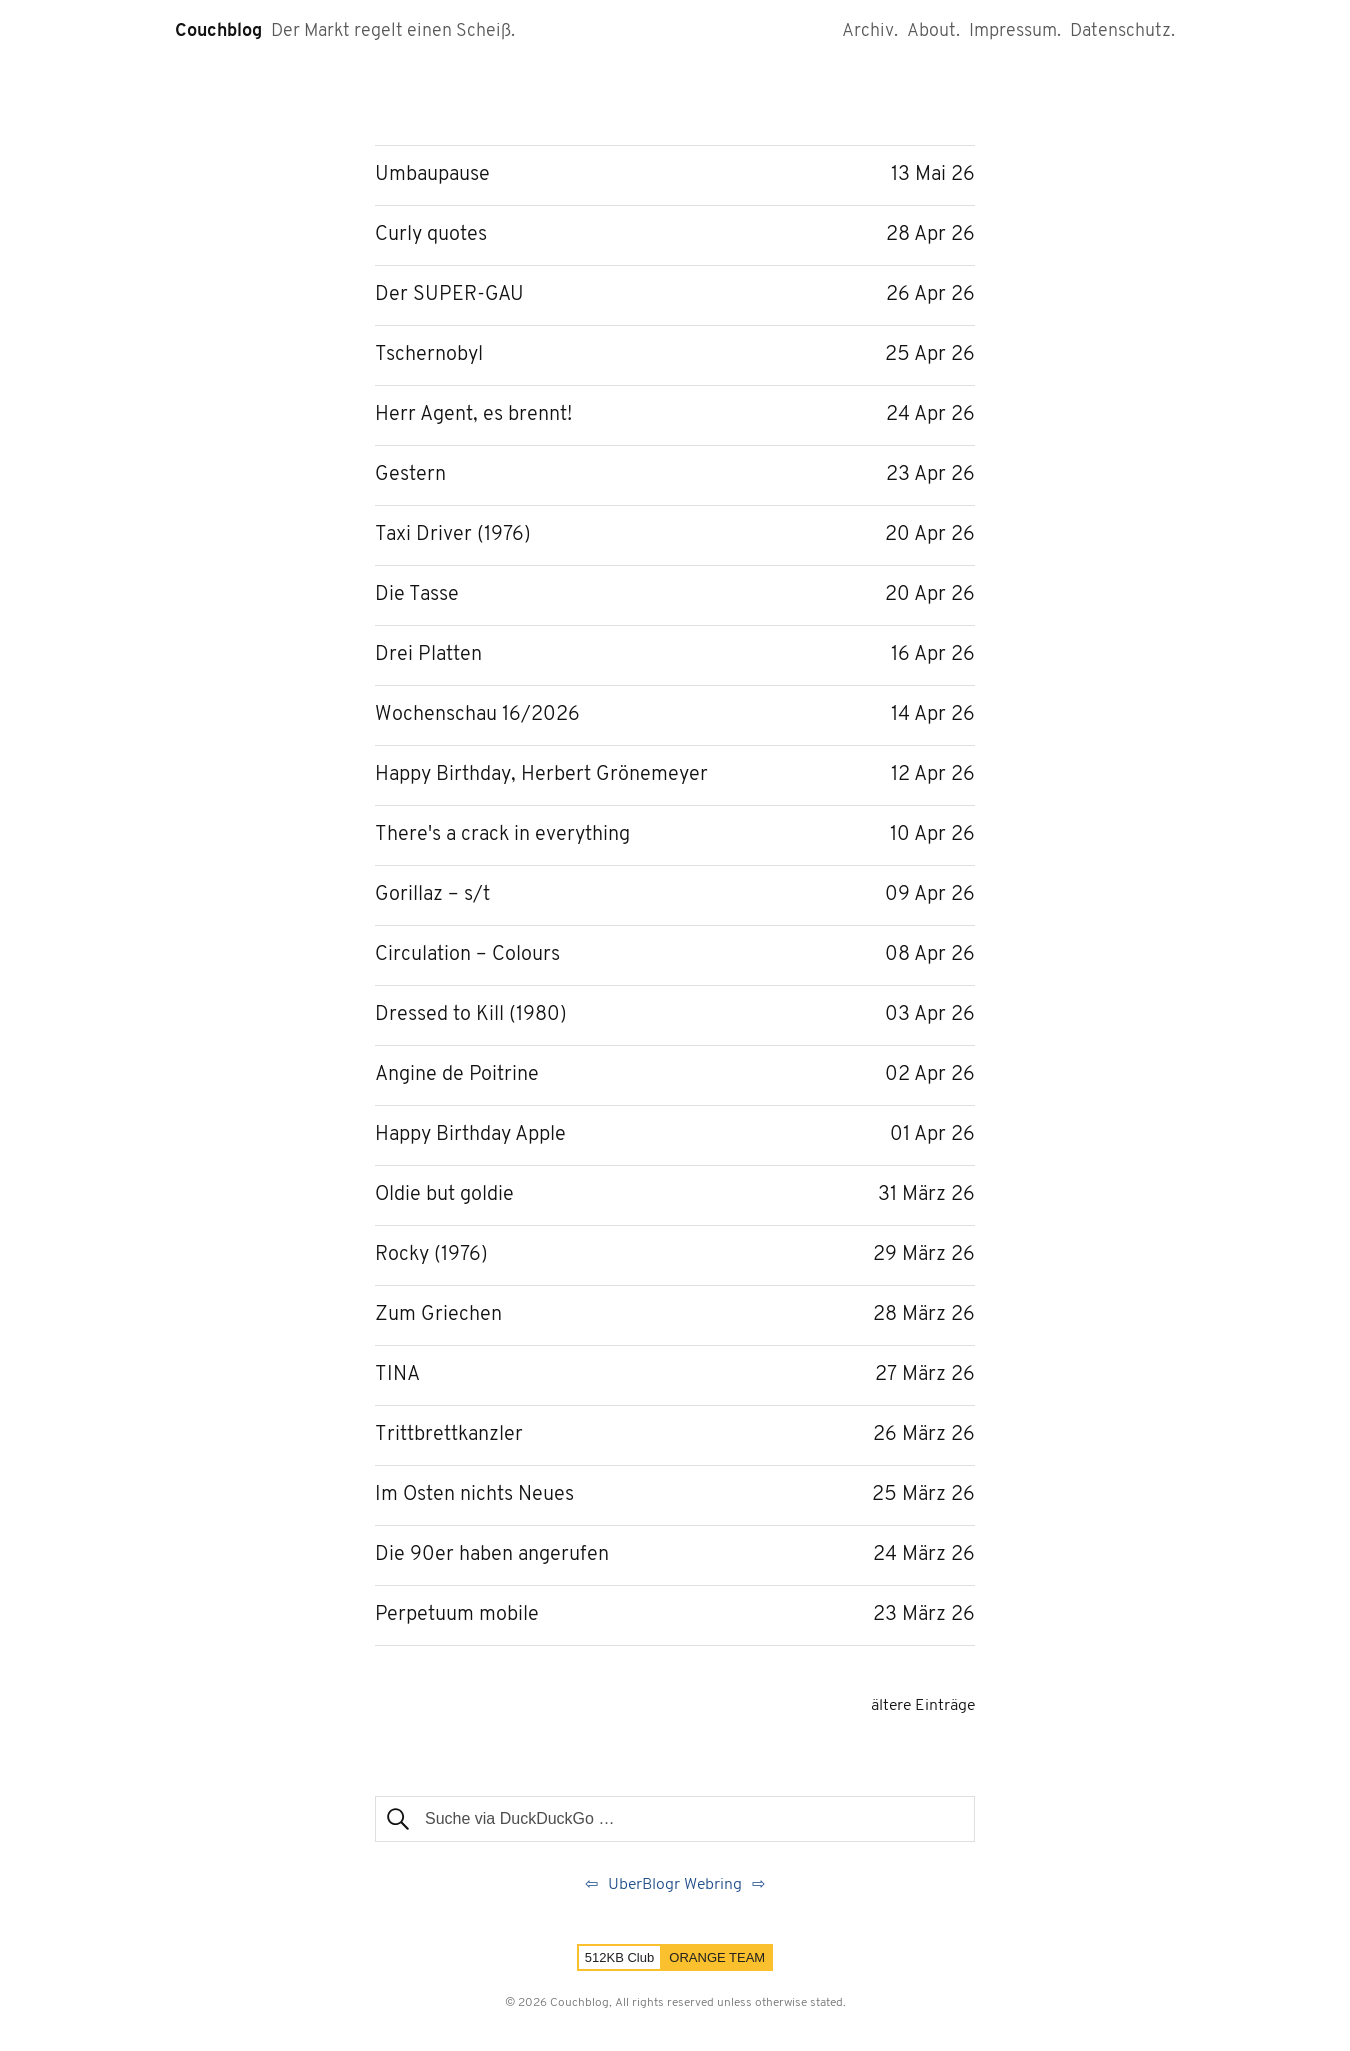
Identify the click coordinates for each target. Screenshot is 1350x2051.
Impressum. (1015, 31)
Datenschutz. (1122, 31)
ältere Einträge (923, 1706)
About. (933, 31)
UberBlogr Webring (675, 1885)
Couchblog (218, 31)
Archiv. (870, 31)
